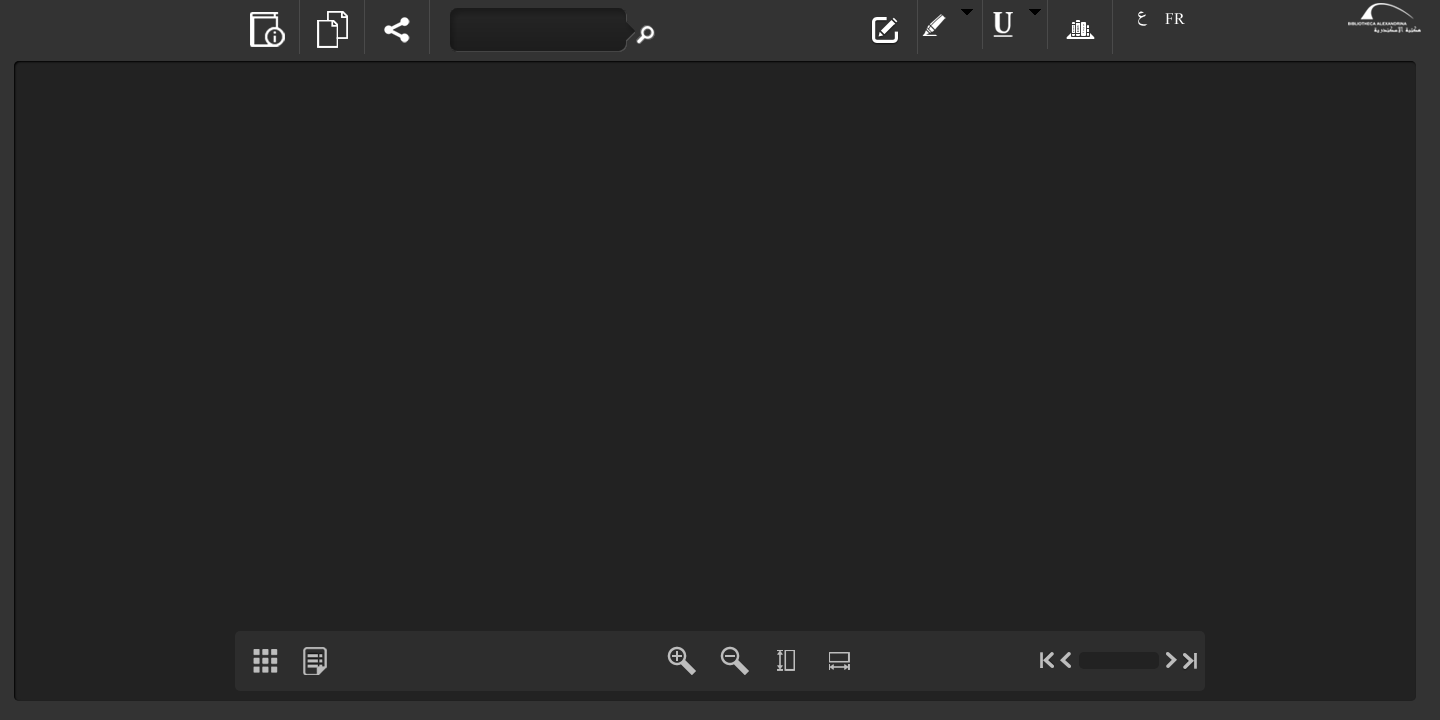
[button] (267, 27)
